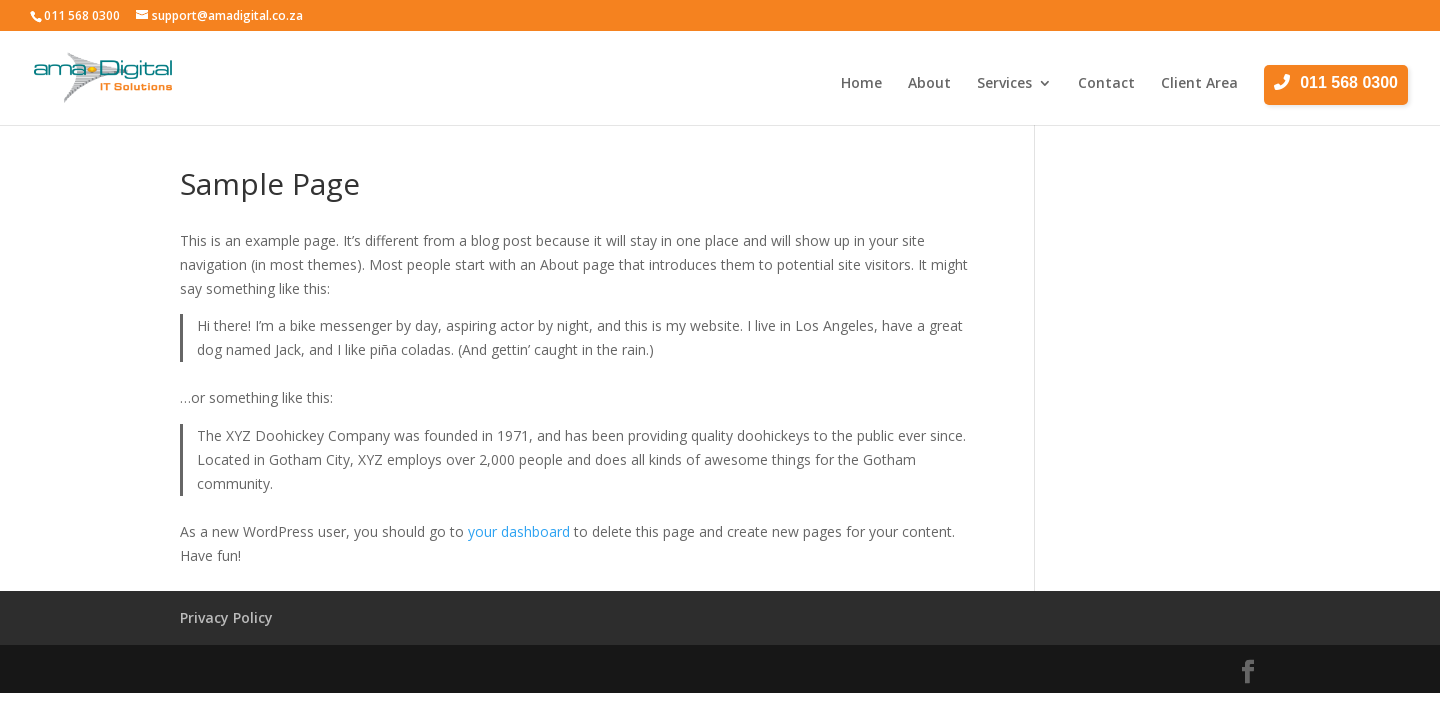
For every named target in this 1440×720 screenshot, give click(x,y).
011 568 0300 (82, 15)
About (929, 84)
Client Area (1199, 84)
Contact (1106, 84)
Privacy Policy (226, 617)
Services (1004, 84)
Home (861, 84)
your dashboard (519, 531)
